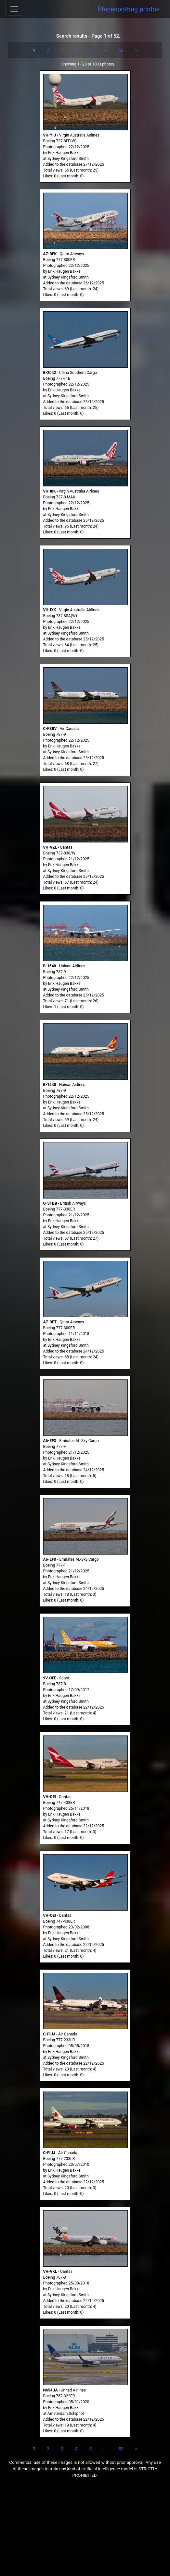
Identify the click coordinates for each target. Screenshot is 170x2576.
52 (121, 50)
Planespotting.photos (129, 9)
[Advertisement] (85, 2530)
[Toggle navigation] (14, 9)
